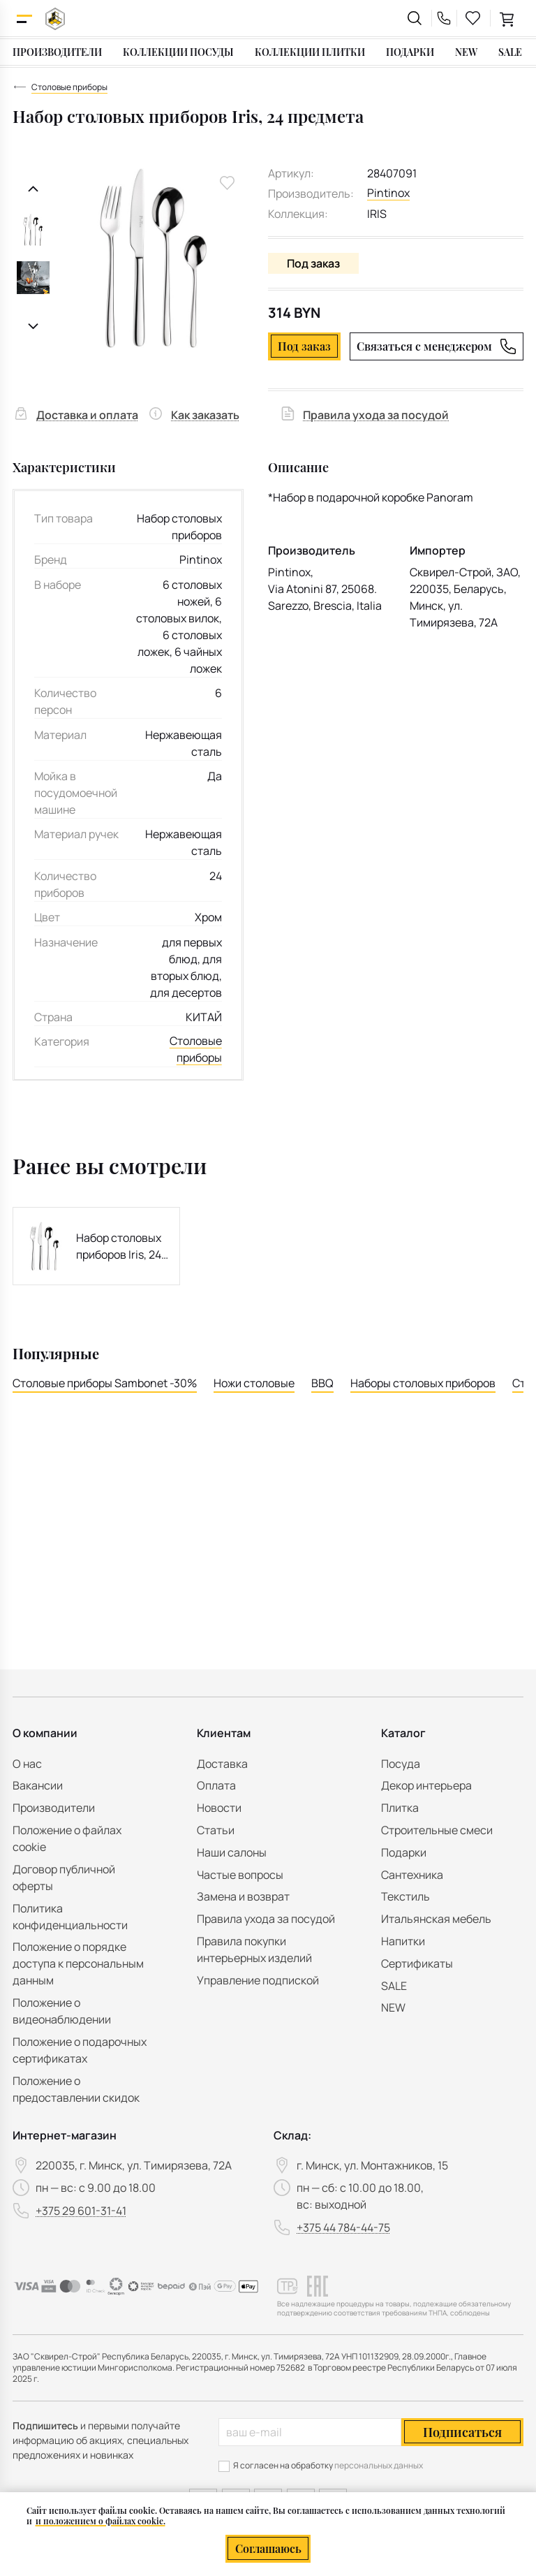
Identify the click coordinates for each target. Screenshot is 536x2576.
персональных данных (378, 2465)
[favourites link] (473, 18)
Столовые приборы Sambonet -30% (105, 1383)
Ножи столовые (254, 1383)
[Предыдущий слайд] (33, 189)
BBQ (322, 1383)
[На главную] (55, 18)
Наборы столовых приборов (423, 1383)
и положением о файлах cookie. (100, 2520)
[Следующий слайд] (33, 326)
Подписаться (462, 2432)
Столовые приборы (196, 1050)
